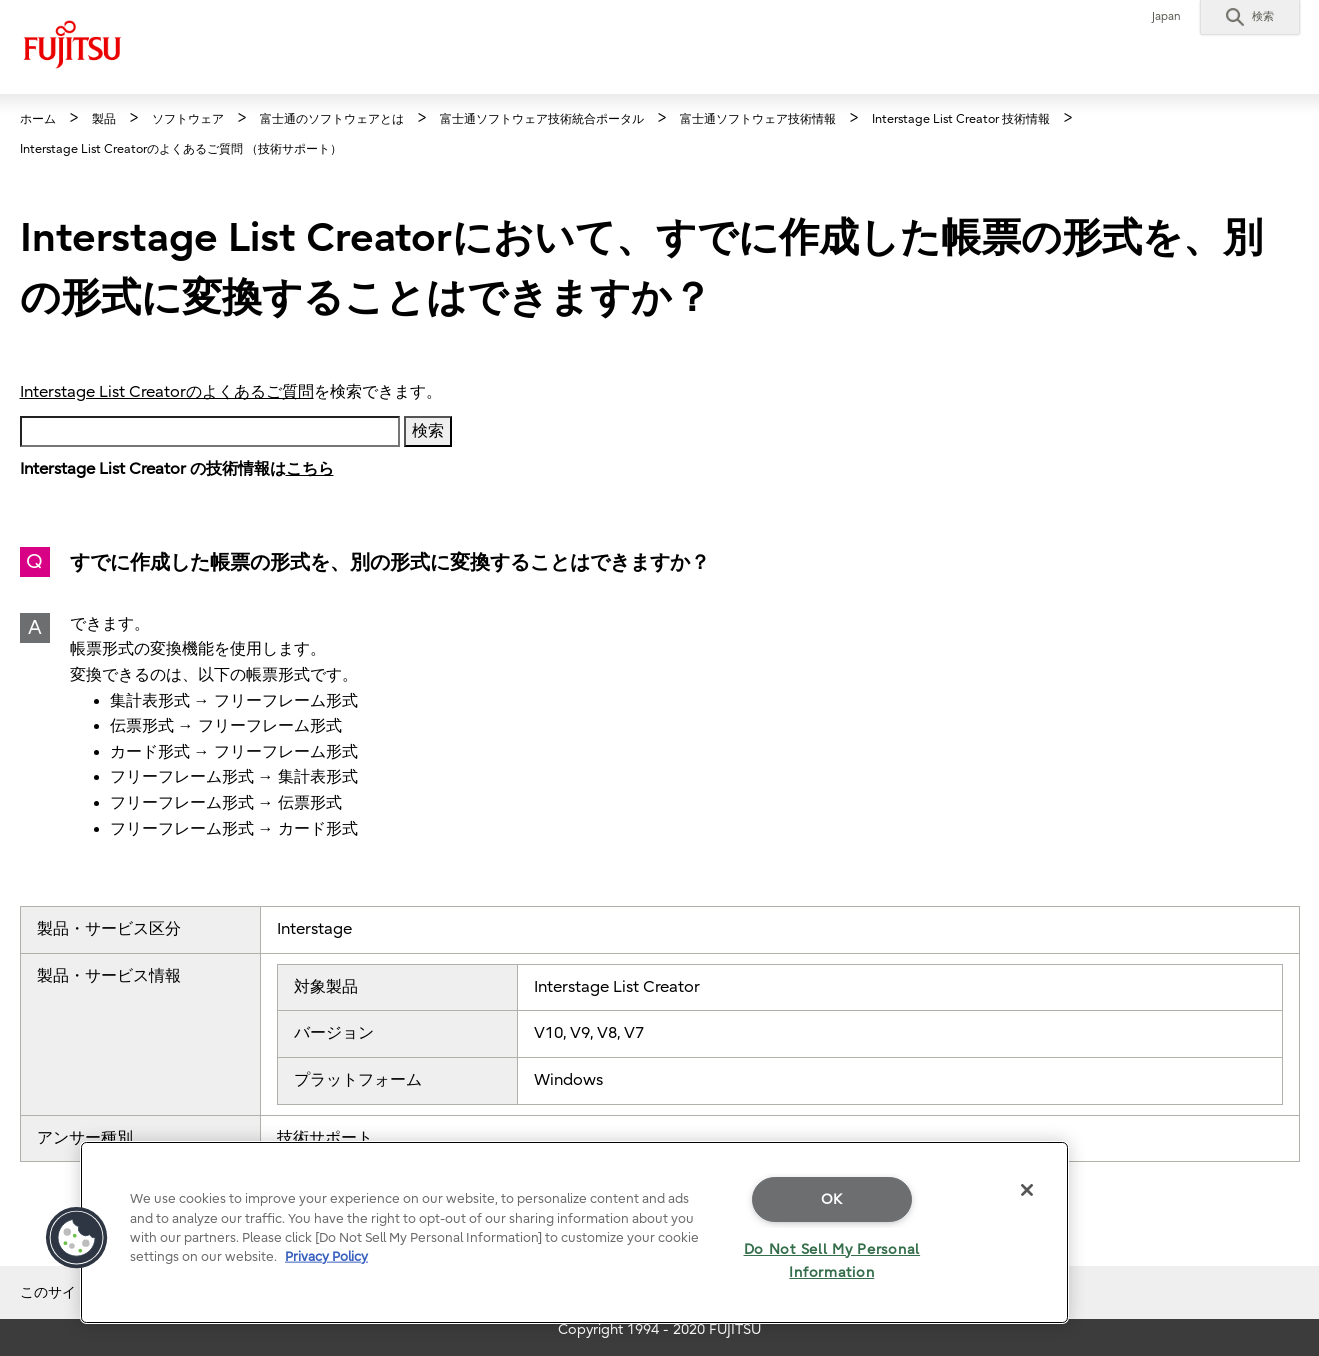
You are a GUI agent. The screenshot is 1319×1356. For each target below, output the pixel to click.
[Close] (1027, 1190)
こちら (310, 469)
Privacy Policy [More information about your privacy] (326, 1256)
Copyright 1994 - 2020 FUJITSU (659, 1329)
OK (832, 1199)
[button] (1250, 17)
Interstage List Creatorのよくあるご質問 (167, 392)
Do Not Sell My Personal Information (832, 1261)
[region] (574, 1232)
